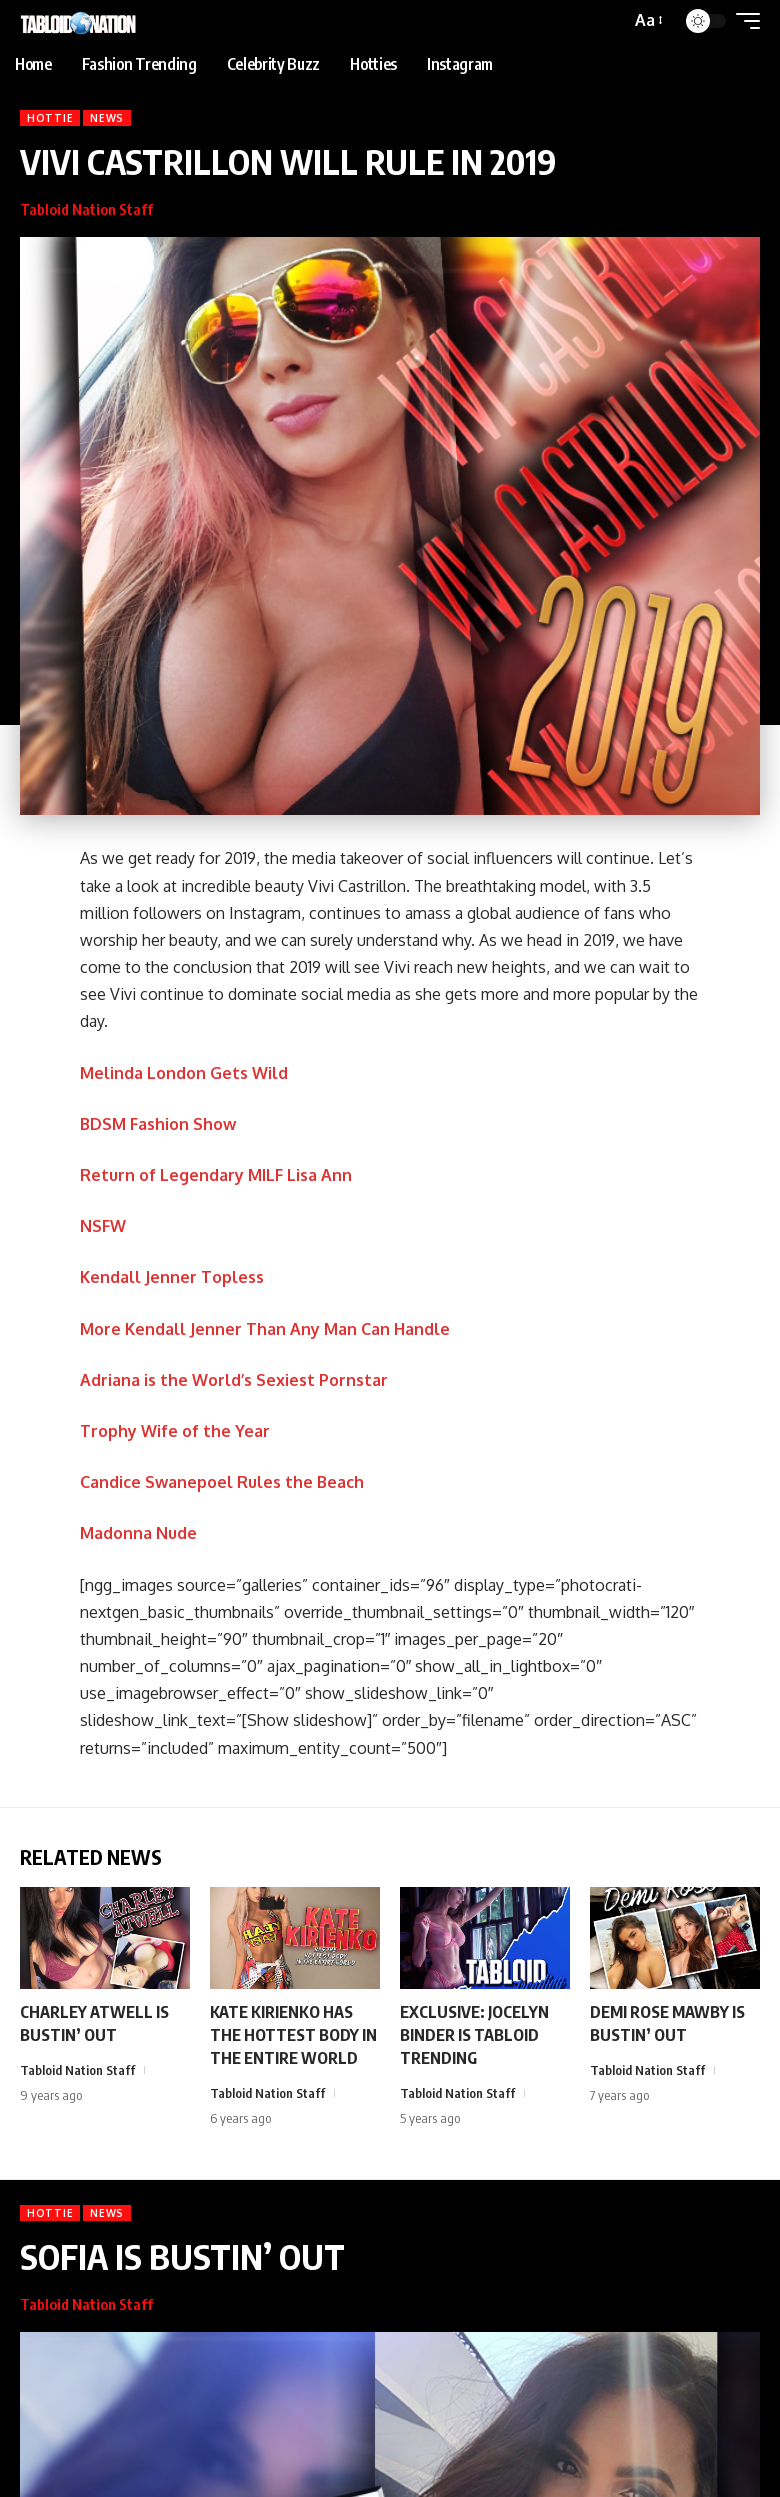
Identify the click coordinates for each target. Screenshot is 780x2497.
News (107, 118)
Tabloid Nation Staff (86, 209)
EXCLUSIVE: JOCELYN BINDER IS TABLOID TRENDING (474, 2035)
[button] (647, 20)
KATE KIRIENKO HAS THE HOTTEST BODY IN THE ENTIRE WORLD (293, 2035)
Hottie (50, 118)
